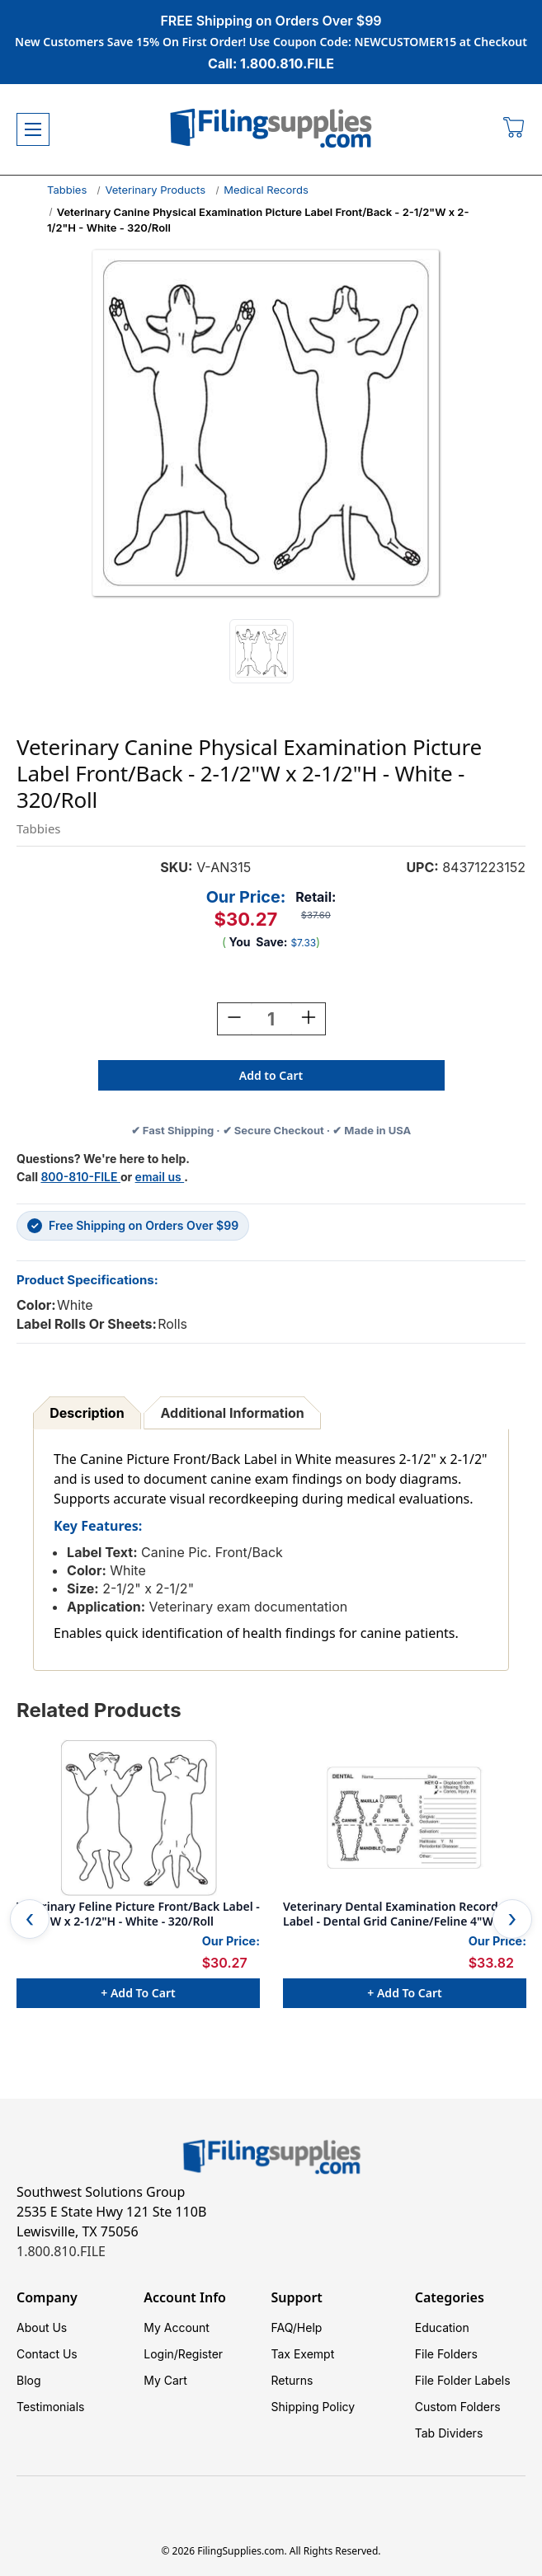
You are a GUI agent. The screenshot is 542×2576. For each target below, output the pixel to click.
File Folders (446, 2354)
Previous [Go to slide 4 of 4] (29, 1919)
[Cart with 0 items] (514, 129)
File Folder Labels (463, 2380)
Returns (292, 2380)
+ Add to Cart (138, 1993)
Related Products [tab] (98, 1710)
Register (200, 2354)
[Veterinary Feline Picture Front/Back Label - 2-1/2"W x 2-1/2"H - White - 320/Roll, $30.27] (138, 1817)
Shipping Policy (313, 2407)
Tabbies (67, 189)
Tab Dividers (449, 2433)
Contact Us (47, 2354)
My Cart (165, 2380)
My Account (177, 2327)
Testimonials (50, 2407)
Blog (28, 2380)
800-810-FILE (80, 1177)
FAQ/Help (297, 2327)
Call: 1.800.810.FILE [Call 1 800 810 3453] (271, 63)
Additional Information (232, 1413)
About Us (41, 2327)
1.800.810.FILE (61, 2251)
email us (160, 1177)
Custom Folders (458, 2407)
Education (442, 2327)
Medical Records (266, 189)
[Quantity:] (271, 1019)
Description (86, 1413)
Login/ (161, 2354)
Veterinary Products (155, 189)
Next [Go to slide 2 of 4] (512, 1919)
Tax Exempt (303, 2354)
